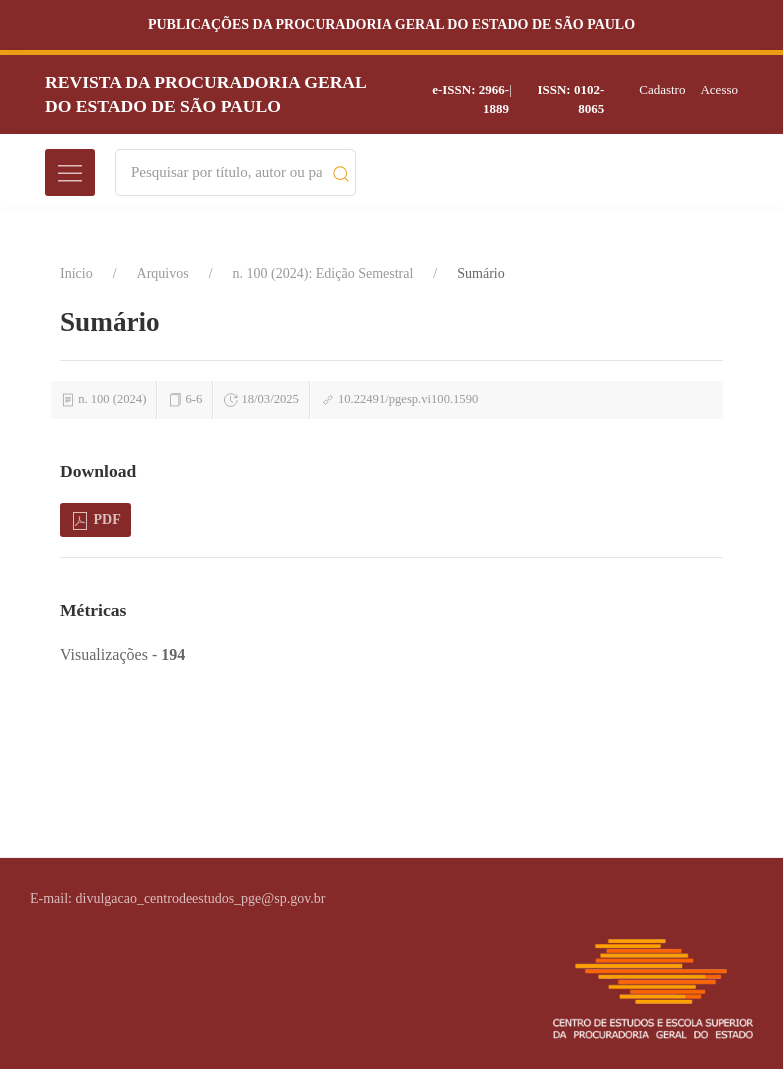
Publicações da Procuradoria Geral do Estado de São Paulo (391, 24)
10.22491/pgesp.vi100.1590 (408, 399)
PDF (95, 521)
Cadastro (662, 89)
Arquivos (163, 273)
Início (76, 273)
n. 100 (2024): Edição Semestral (323, 273)
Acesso (719, 89)
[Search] (226, 172)
